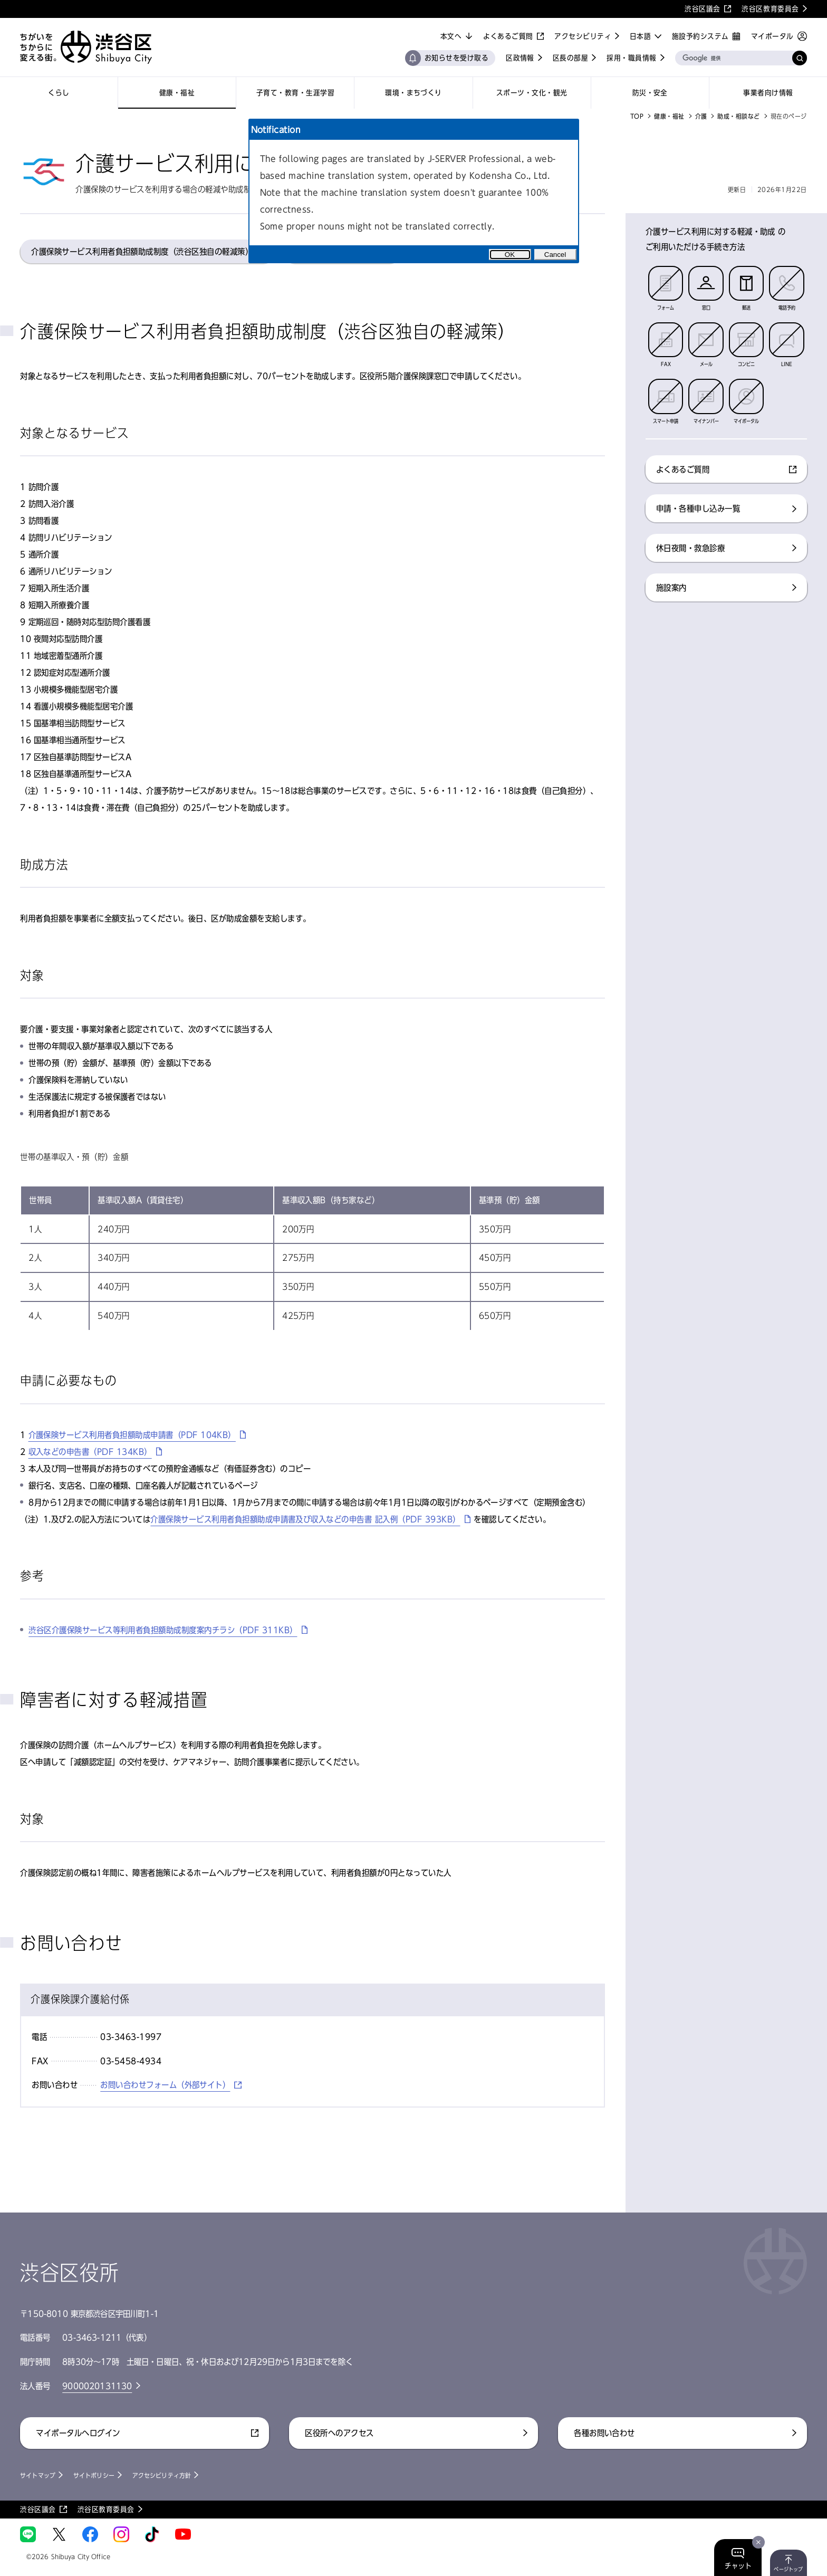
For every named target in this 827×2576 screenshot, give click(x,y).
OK (510, 254)
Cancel (555, 254)
